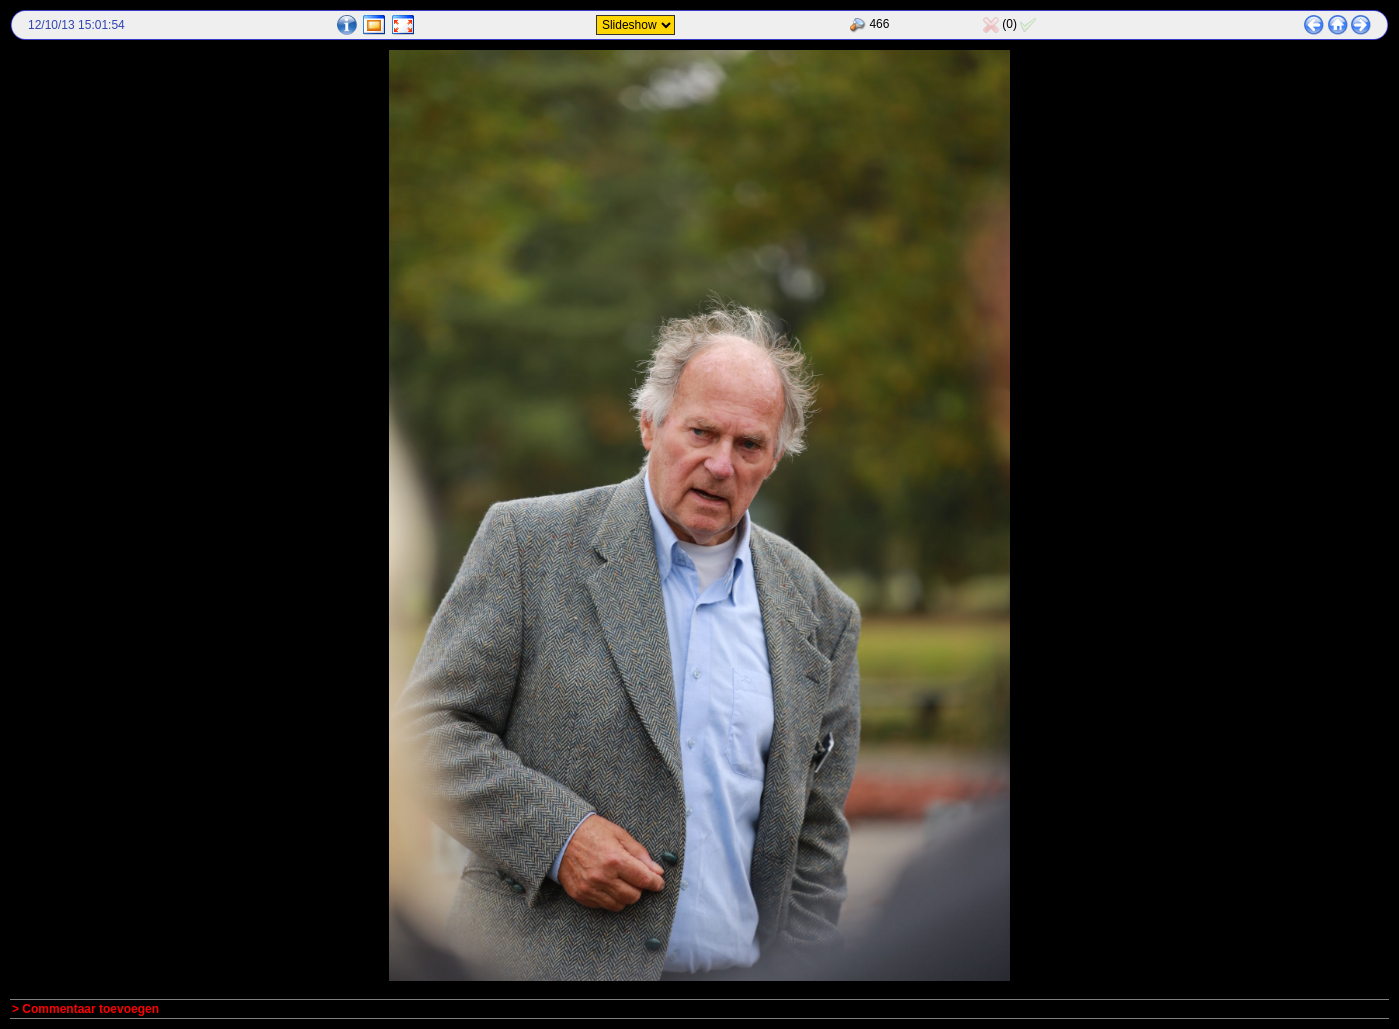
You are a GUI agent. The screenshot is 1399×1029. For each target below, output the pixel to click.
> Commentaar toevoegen (85, 1009)
